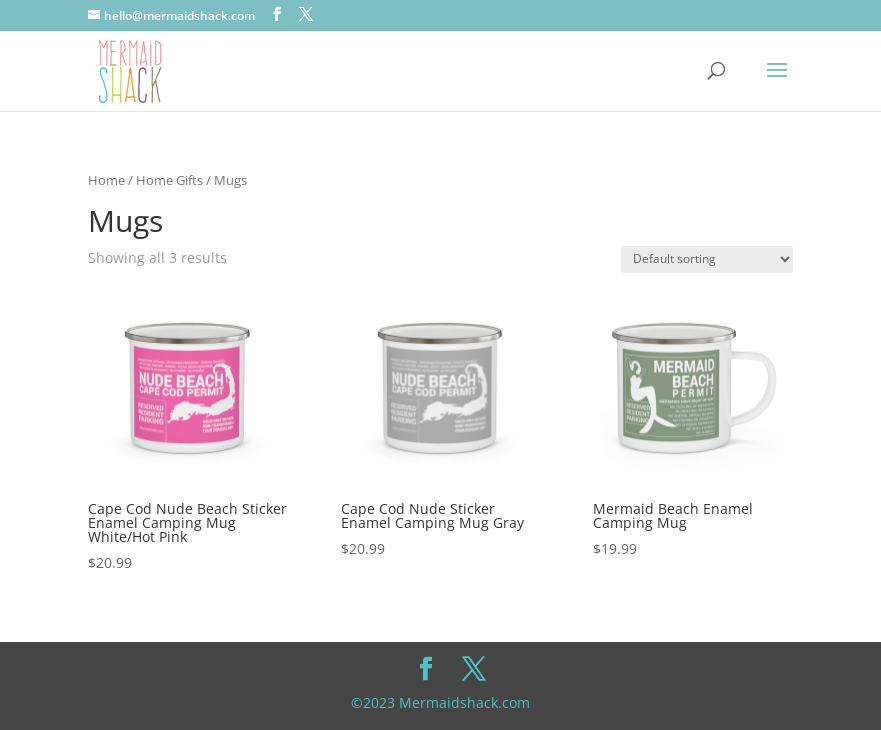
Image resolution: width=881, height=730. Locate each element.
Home (106, 180)
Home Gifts (169, 180)
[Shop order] (707, 259)
